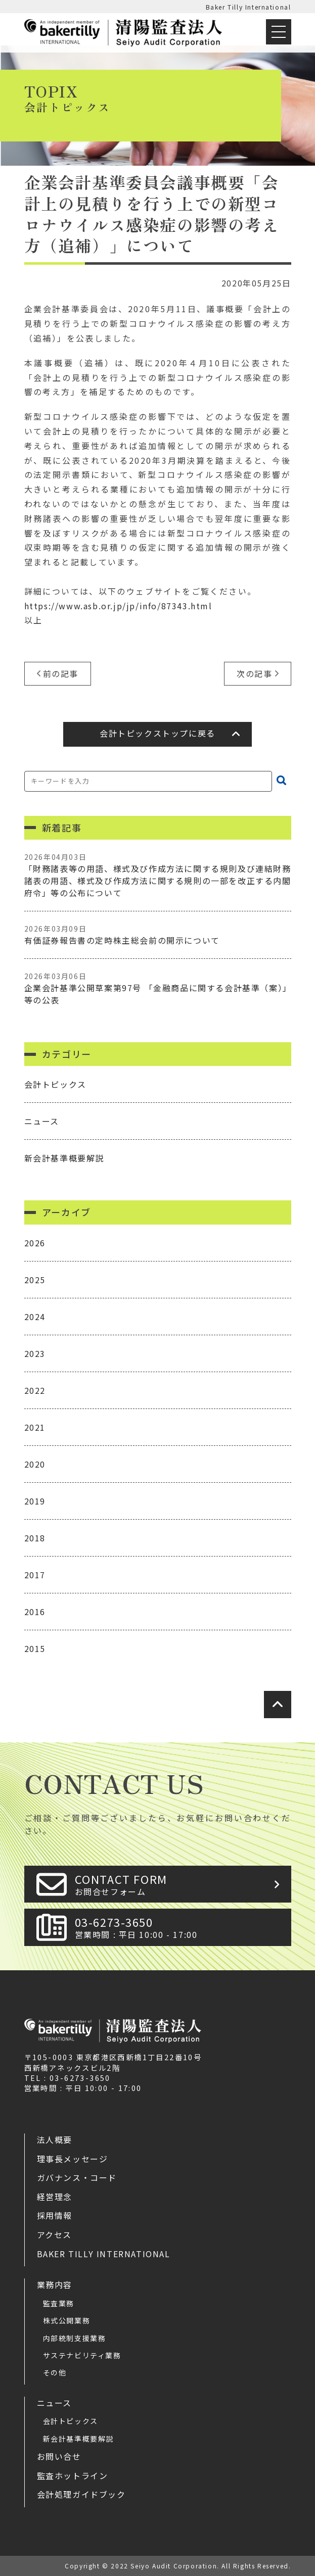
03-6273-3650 (180, 1927)
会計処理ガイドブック (81, 2494)
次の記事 (254, 673)
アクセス (54, 2234)
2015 (35, 1648)
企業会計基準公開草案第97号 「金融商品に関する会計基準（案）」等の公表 (157, 988)
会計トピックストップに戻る (157, 733)
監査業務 (58, 2303)
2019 (35, 1501)
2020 (35, 1464)
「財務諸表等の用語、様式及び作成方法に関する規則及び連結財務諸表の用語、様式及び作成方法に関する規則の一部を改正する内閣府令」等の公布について (157, 875)
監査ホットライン (72, 2475)
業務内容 (54, 2284)
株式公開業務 (67, 2320)
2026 (35, 1243)
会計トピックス (55, 1084)
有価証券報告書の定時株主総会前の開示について (157, 935)
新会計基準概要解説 (64, 1158)
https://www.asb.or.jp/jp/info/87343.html (118, 606)
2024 (35, 1316)
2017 (35, 1575)
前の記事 (60, 673)
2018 (35, 1538)
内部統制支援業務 (74, 2338)
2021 (35, 1427)
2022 (35, 1390)
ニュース (41, 1121)
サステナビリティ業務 (82, 2355)
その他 (55, 2372)
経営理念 (54, 2197)
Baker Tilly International (248, 7)
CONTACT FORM (180, 1884)
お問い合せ (59, 2456)
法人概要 (54, 2139)
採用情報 (54, 2215)
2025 (35, 1280)
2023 (35, 1353)
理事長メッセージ (72, 2159)
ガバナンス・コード (77, 2177)
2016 (35, 1612)
